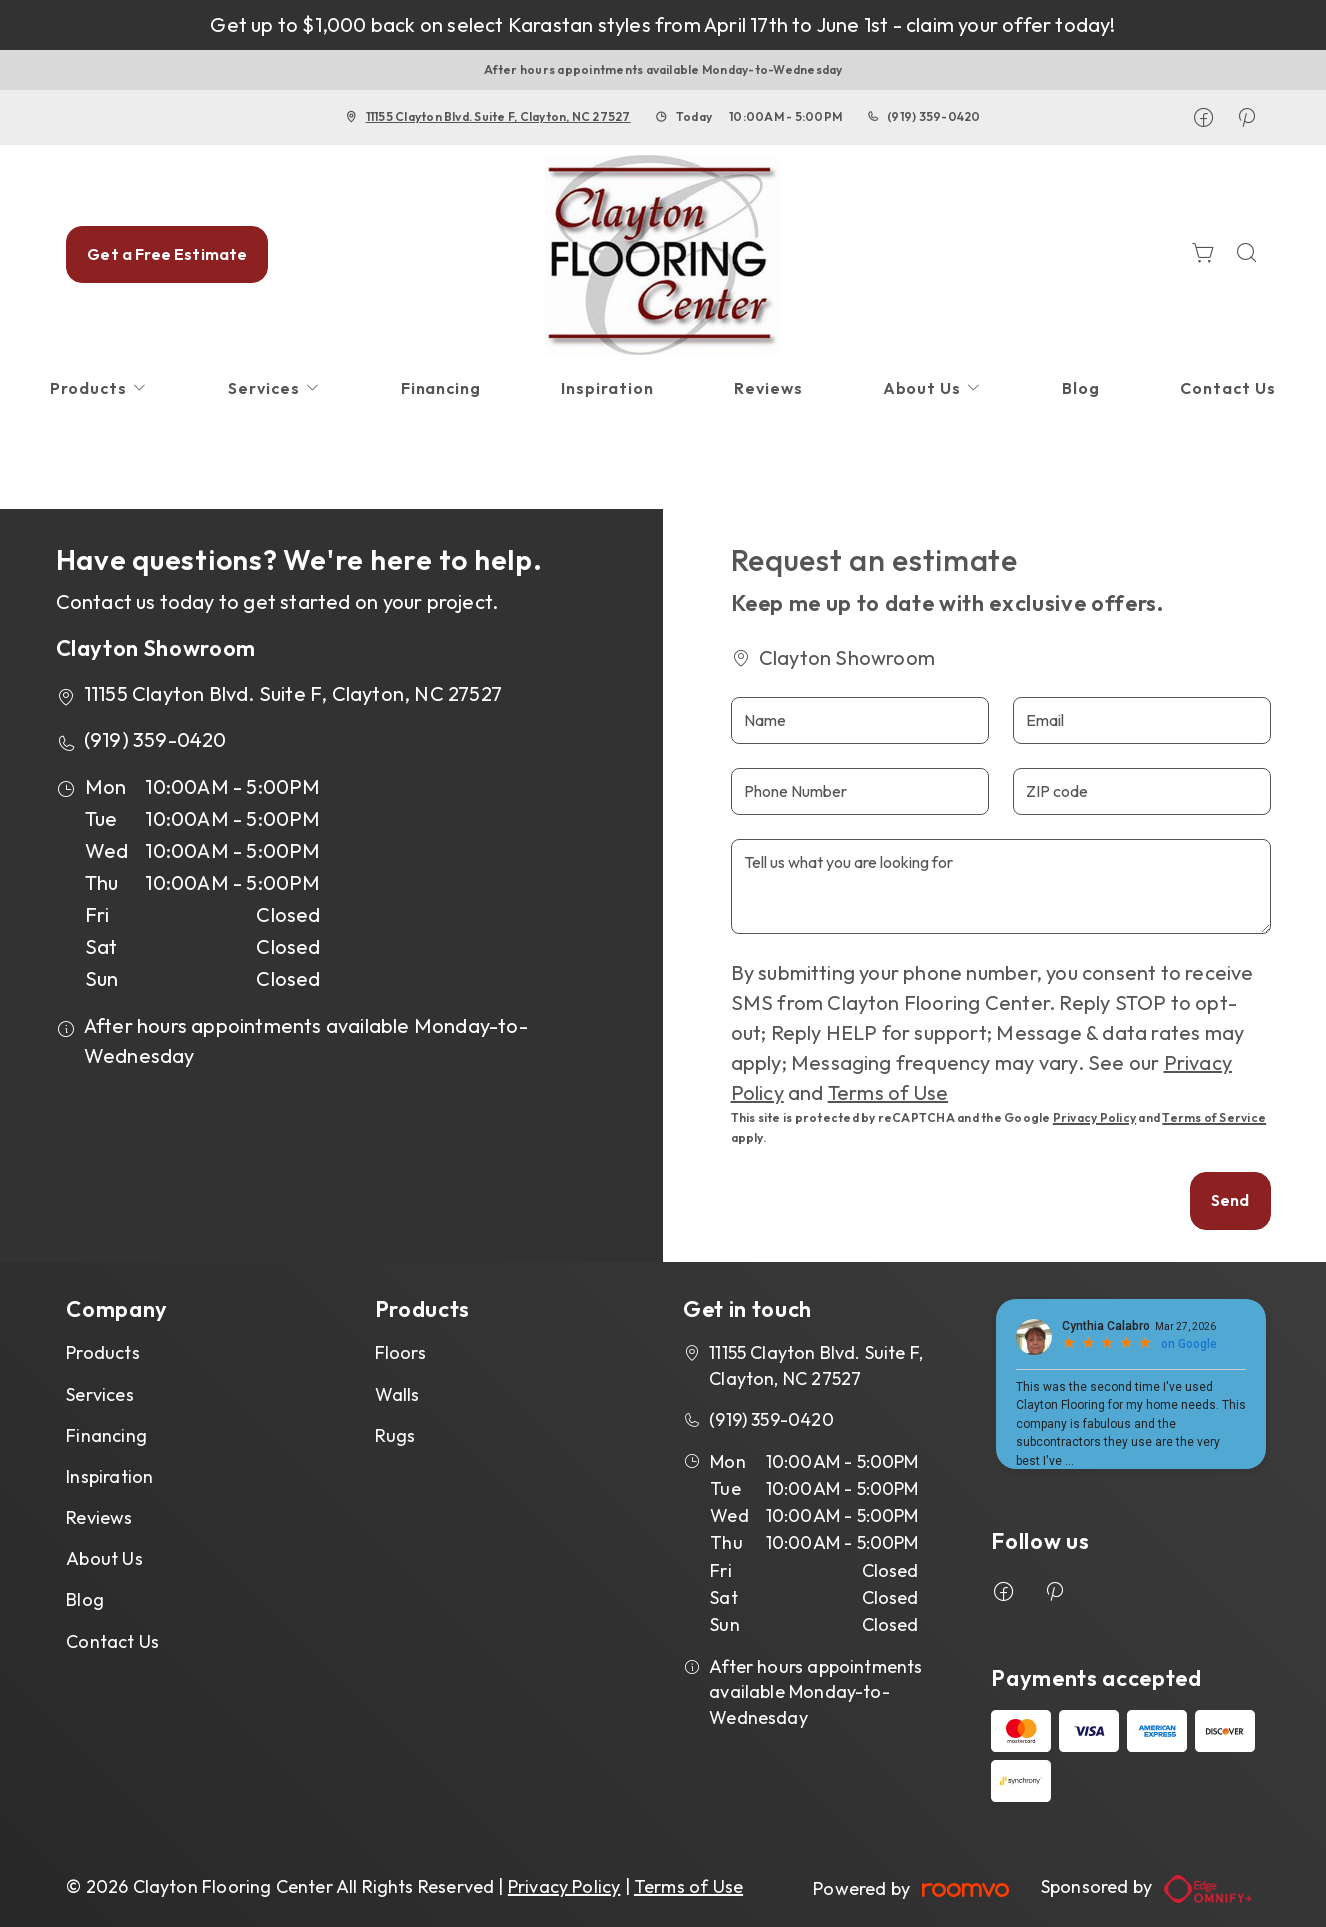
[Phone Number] (860, 791)
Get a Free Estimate (167, 254)
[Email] (1142, 720)
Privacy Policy (1094, 1117)
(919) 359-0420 (933, 116)
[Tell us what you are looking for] (1001, 886)
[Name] (860, 720)
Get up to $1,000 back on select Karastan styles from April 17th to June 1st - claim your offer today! (662, 24)
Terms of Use (888, 1092)
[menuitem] (99, 388)
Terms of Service (1214, 1117)
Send (1230, 1200)
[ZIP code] (1142, 791)
